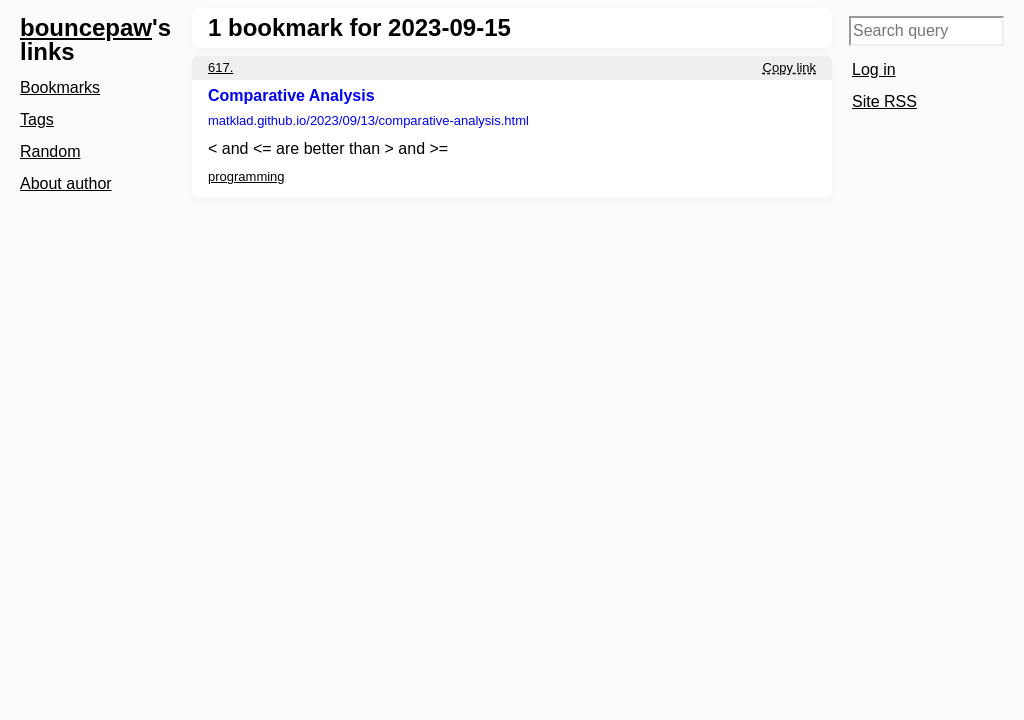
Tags (37, 119)
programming (246, 176)
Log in (874, 69)
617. (220, 67)
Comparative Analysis (291, 95)
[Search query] (926, 31)
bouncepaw (86, 27)
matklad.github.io (368, 120)
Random (50, 151)
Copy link (789, 67)
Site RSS (884, 101)
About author (66, 183)
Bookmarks (60, 87)
